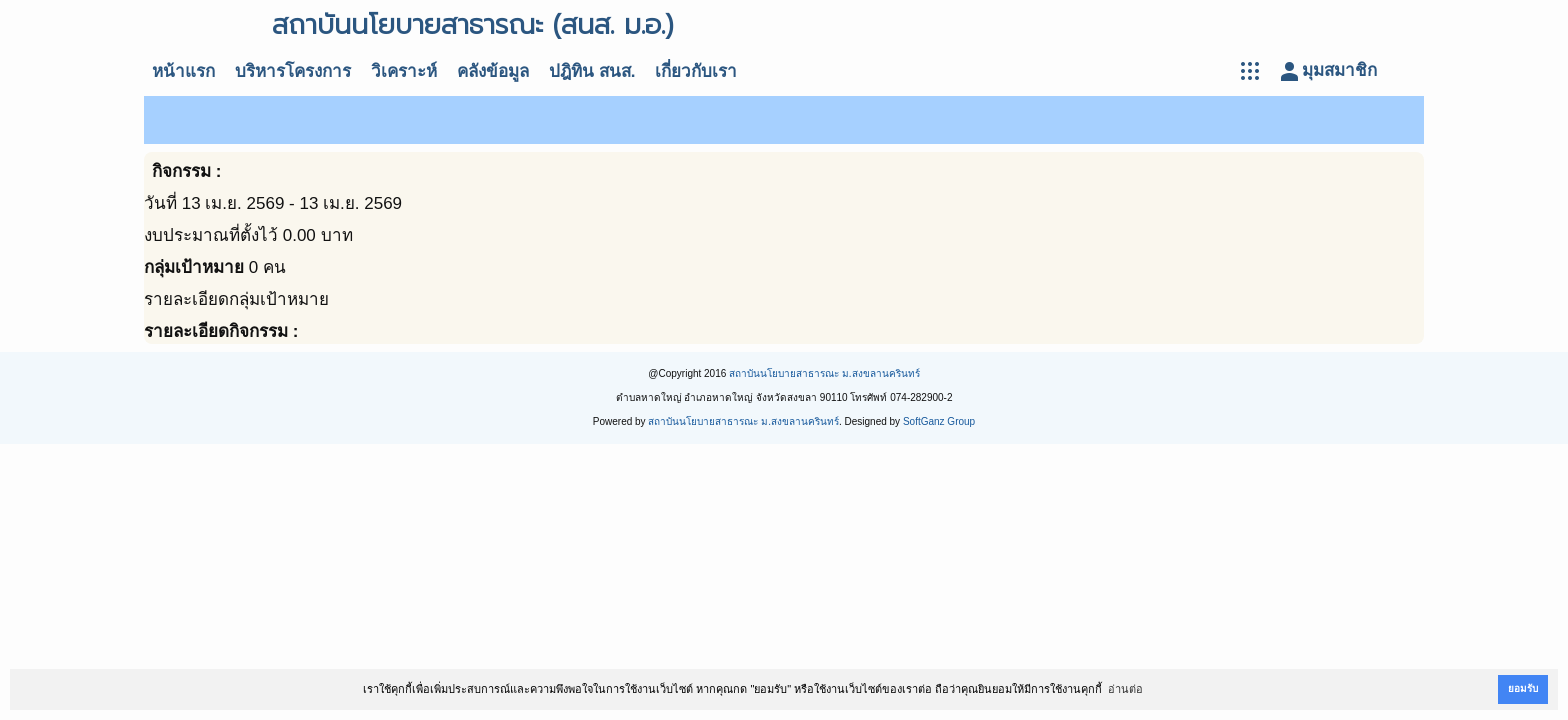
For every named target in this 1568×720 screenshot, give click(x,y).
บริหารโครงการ (293, 71)
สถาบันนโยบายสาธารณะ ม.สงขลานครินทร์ (824, 373)
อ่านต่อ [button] (1125, 689)
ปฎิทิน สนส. (592, 71)
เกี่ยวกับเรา (696, 71)
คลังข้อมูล (493, 71)
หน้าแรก (183, 71)
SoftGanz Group (939, 421)
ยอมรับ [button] (1523, 688)
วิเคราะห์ (404, 71)
